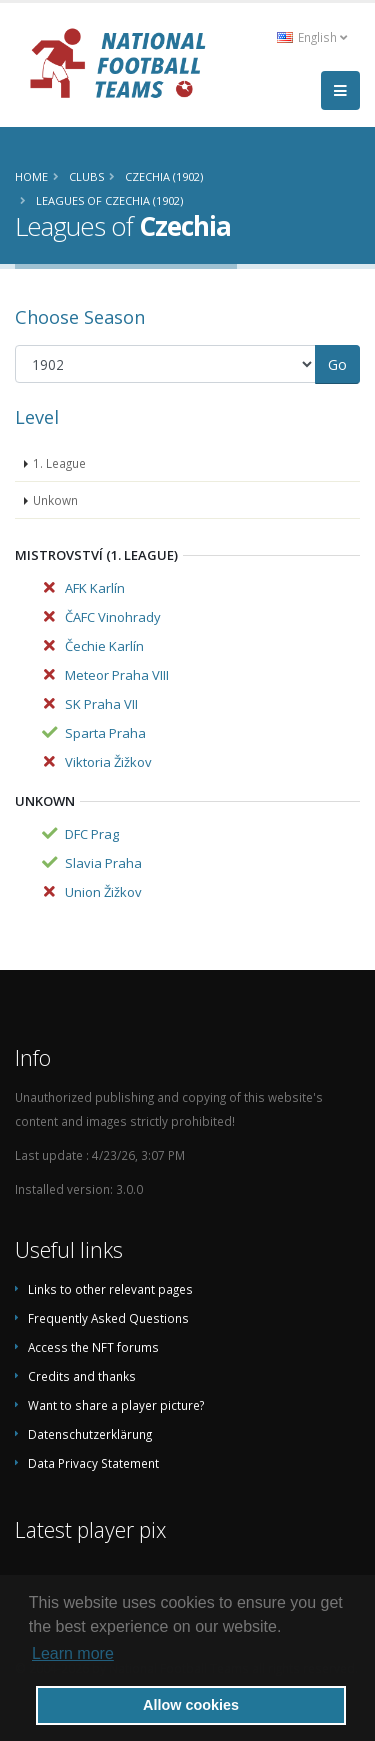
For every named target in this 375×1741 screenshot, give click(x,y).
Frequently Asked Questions (108, 1318)
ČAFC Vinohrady (113, 617)
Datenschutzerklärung (90, 1434)
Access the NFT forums (93, 1347)
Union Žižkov (103, 892)
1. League (59, 463)
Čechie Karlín (104, 646)
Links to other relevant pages (110, 1289)
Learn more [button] (73, 1653)
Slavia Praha (103, 863)
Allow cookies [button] (191, 1705)
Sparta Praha (105, 733)
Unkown (55, 500)
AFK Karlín (95, 588)
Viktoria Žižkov (108, 762)
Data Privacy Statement (93, 1463)
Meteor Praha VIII (117, 675)
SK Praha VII (101, 704)
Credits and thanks (82, 1376)
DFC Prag (92, 834)
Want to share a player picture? (116, 1405)
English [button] (312, 37)
